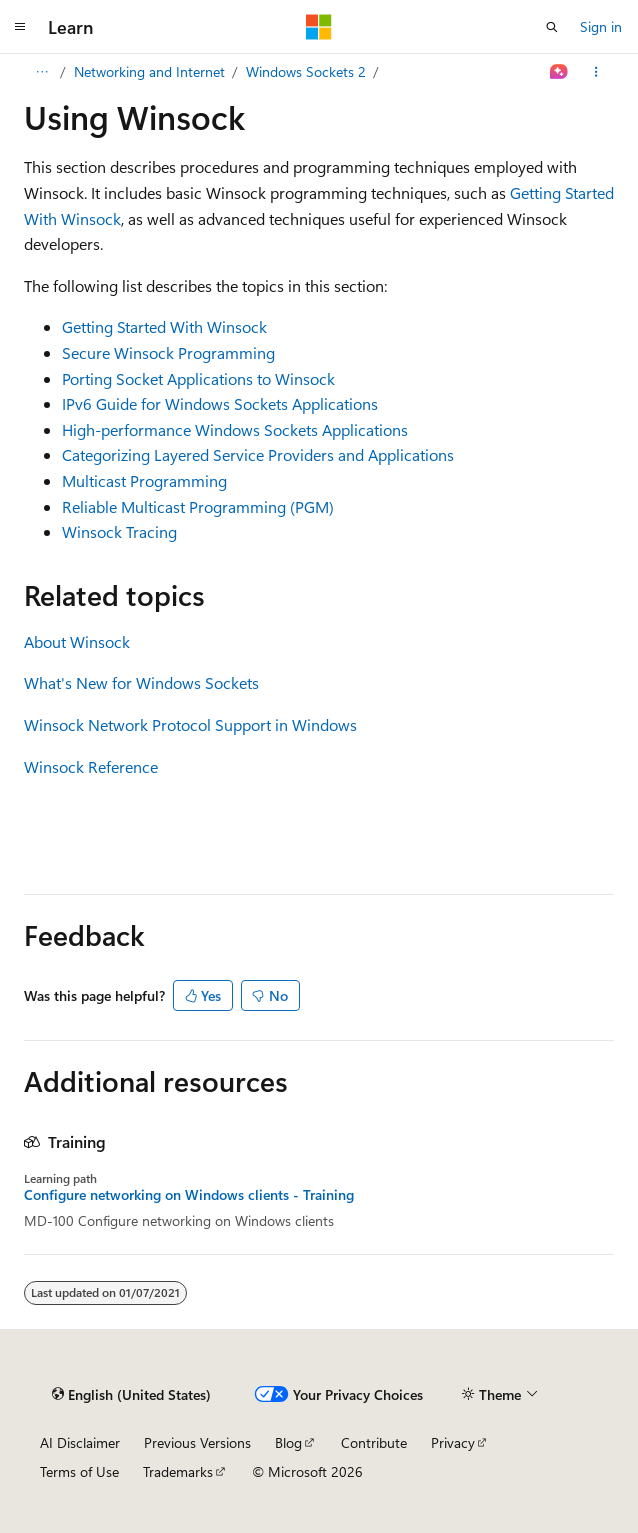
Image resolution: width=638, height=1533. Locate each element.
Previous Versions (197, 1442)
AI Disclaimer (80, 1442)
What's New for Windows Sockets (141, 682)
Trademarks (178, 1471)
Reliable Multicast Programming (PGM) (198, 506)
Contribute (374, 1442)
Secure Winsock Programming (168, 352)
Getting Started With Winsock (164, 326)
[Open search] (552, 27)
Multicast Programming (144, 480)
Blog (288, 1442)
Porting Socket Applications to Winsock (198, 378)
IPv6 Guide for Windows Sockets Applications (220, 403)
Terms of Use (79, 1471)
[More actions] (596, 72)
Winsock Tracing (119, 531)
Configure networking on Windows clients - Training (189, 1195)
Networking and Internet (149, 71)
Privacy (453, 1442)
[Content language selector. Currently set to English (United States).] (131, 1394)
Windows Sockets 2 (306, 71)
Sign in (601, 26)
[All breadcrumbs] (41, 72)
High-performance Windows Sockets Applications (235, 429)
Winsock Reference (91, 766)
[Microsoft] (319, 27)
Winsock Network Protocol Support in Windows (190, 724)
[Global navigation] (20, 27)
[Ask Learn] (559, 72)
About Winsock (77, 641)
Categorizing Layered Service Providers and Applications (258, 454)
